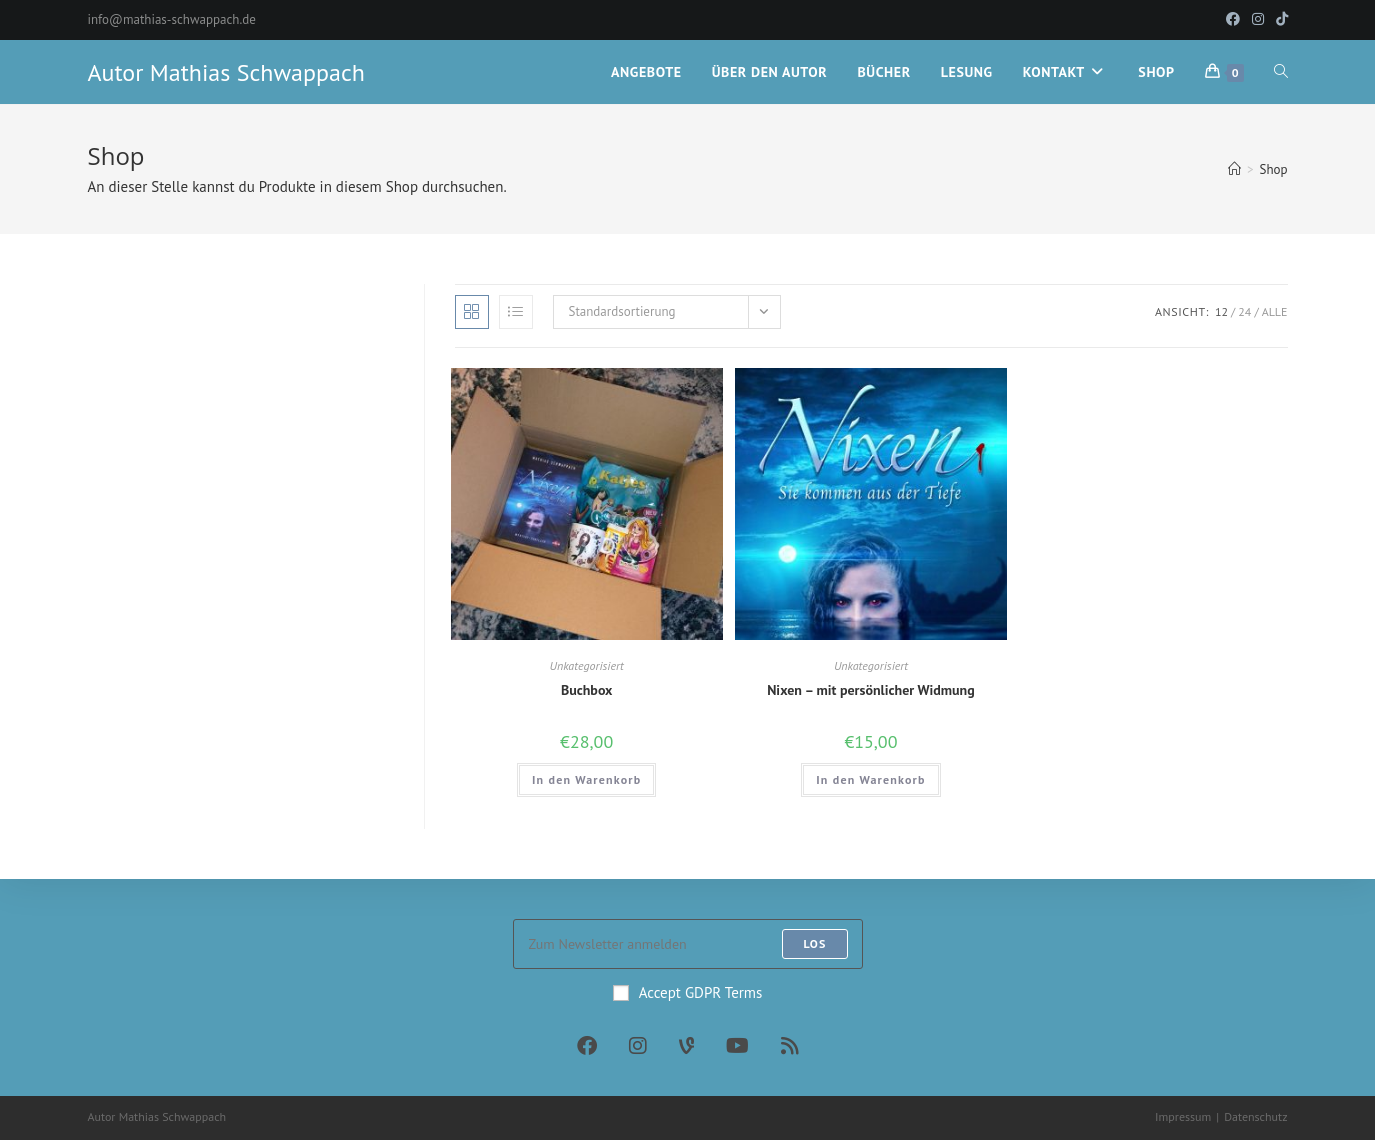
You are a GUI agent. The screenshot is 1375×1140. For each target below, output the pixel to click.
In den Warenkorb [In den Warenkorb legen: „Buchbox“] (586, 779)
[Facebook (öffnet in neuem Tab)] (1233, 20)
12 (1221, 311)
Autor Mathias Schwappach (226, 72)
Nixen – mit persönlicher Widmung (871, 690)
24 (1244, 311)
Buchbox (587, 690)
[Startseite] (1234, 169)
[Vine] (686, 1046)
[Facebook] (587, 1046)
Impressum (1183, 1116)
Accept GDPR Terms (688, 992)
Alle (1275, 311)
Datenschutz (1255, 1116)
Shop (1273, 169)
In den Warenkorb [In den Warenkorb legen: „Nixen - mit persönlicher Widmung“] (870, 779)
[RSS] (790, 1046)
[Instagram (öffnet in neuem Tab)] (1258, 20)
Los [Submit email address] (814, 943)
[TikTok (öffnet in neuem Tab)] (1279, 20)
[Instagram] (638, 1046)
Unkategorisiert (587, 665)
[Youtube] (737, 1046)
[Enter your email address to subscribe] (688, 944)
